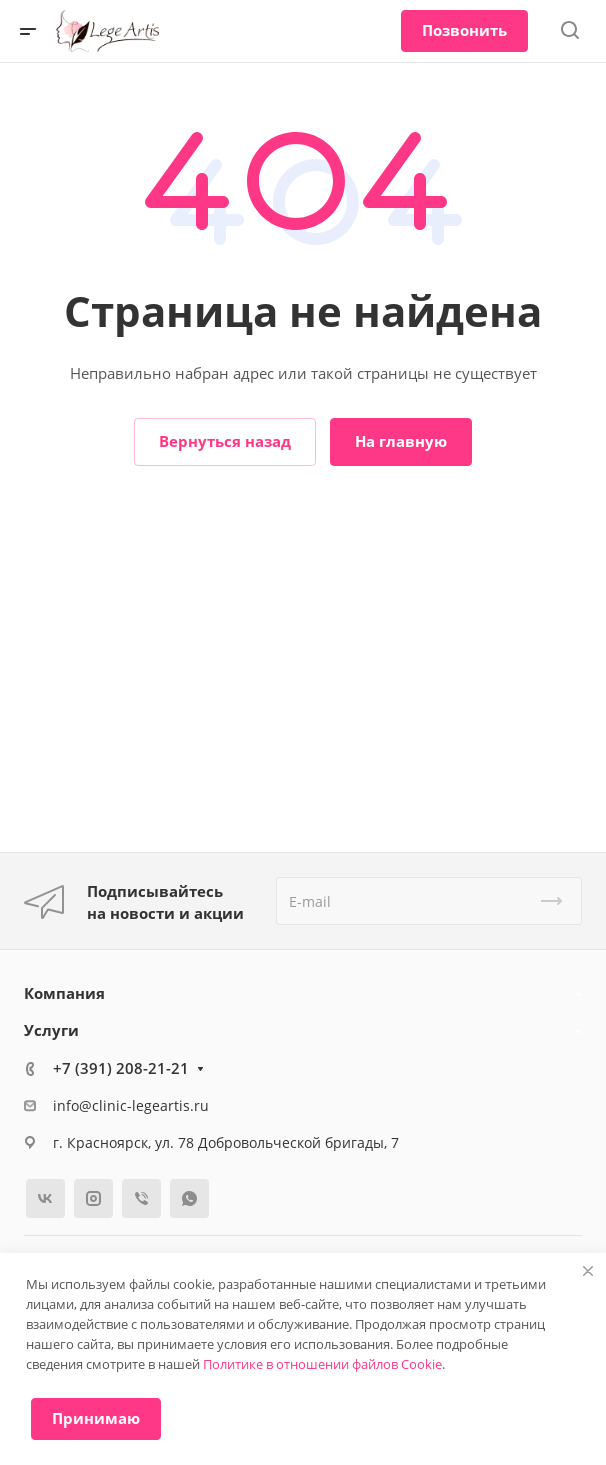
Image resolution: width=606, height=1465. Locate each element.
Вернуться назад (225, 441)
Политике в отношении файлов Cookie (322, 1364)
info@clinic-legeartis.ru (131, 1105)
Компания (64, 993)
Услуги (51, 1030)
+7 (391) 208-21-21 (121, 1068)
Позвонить (464, 30)
